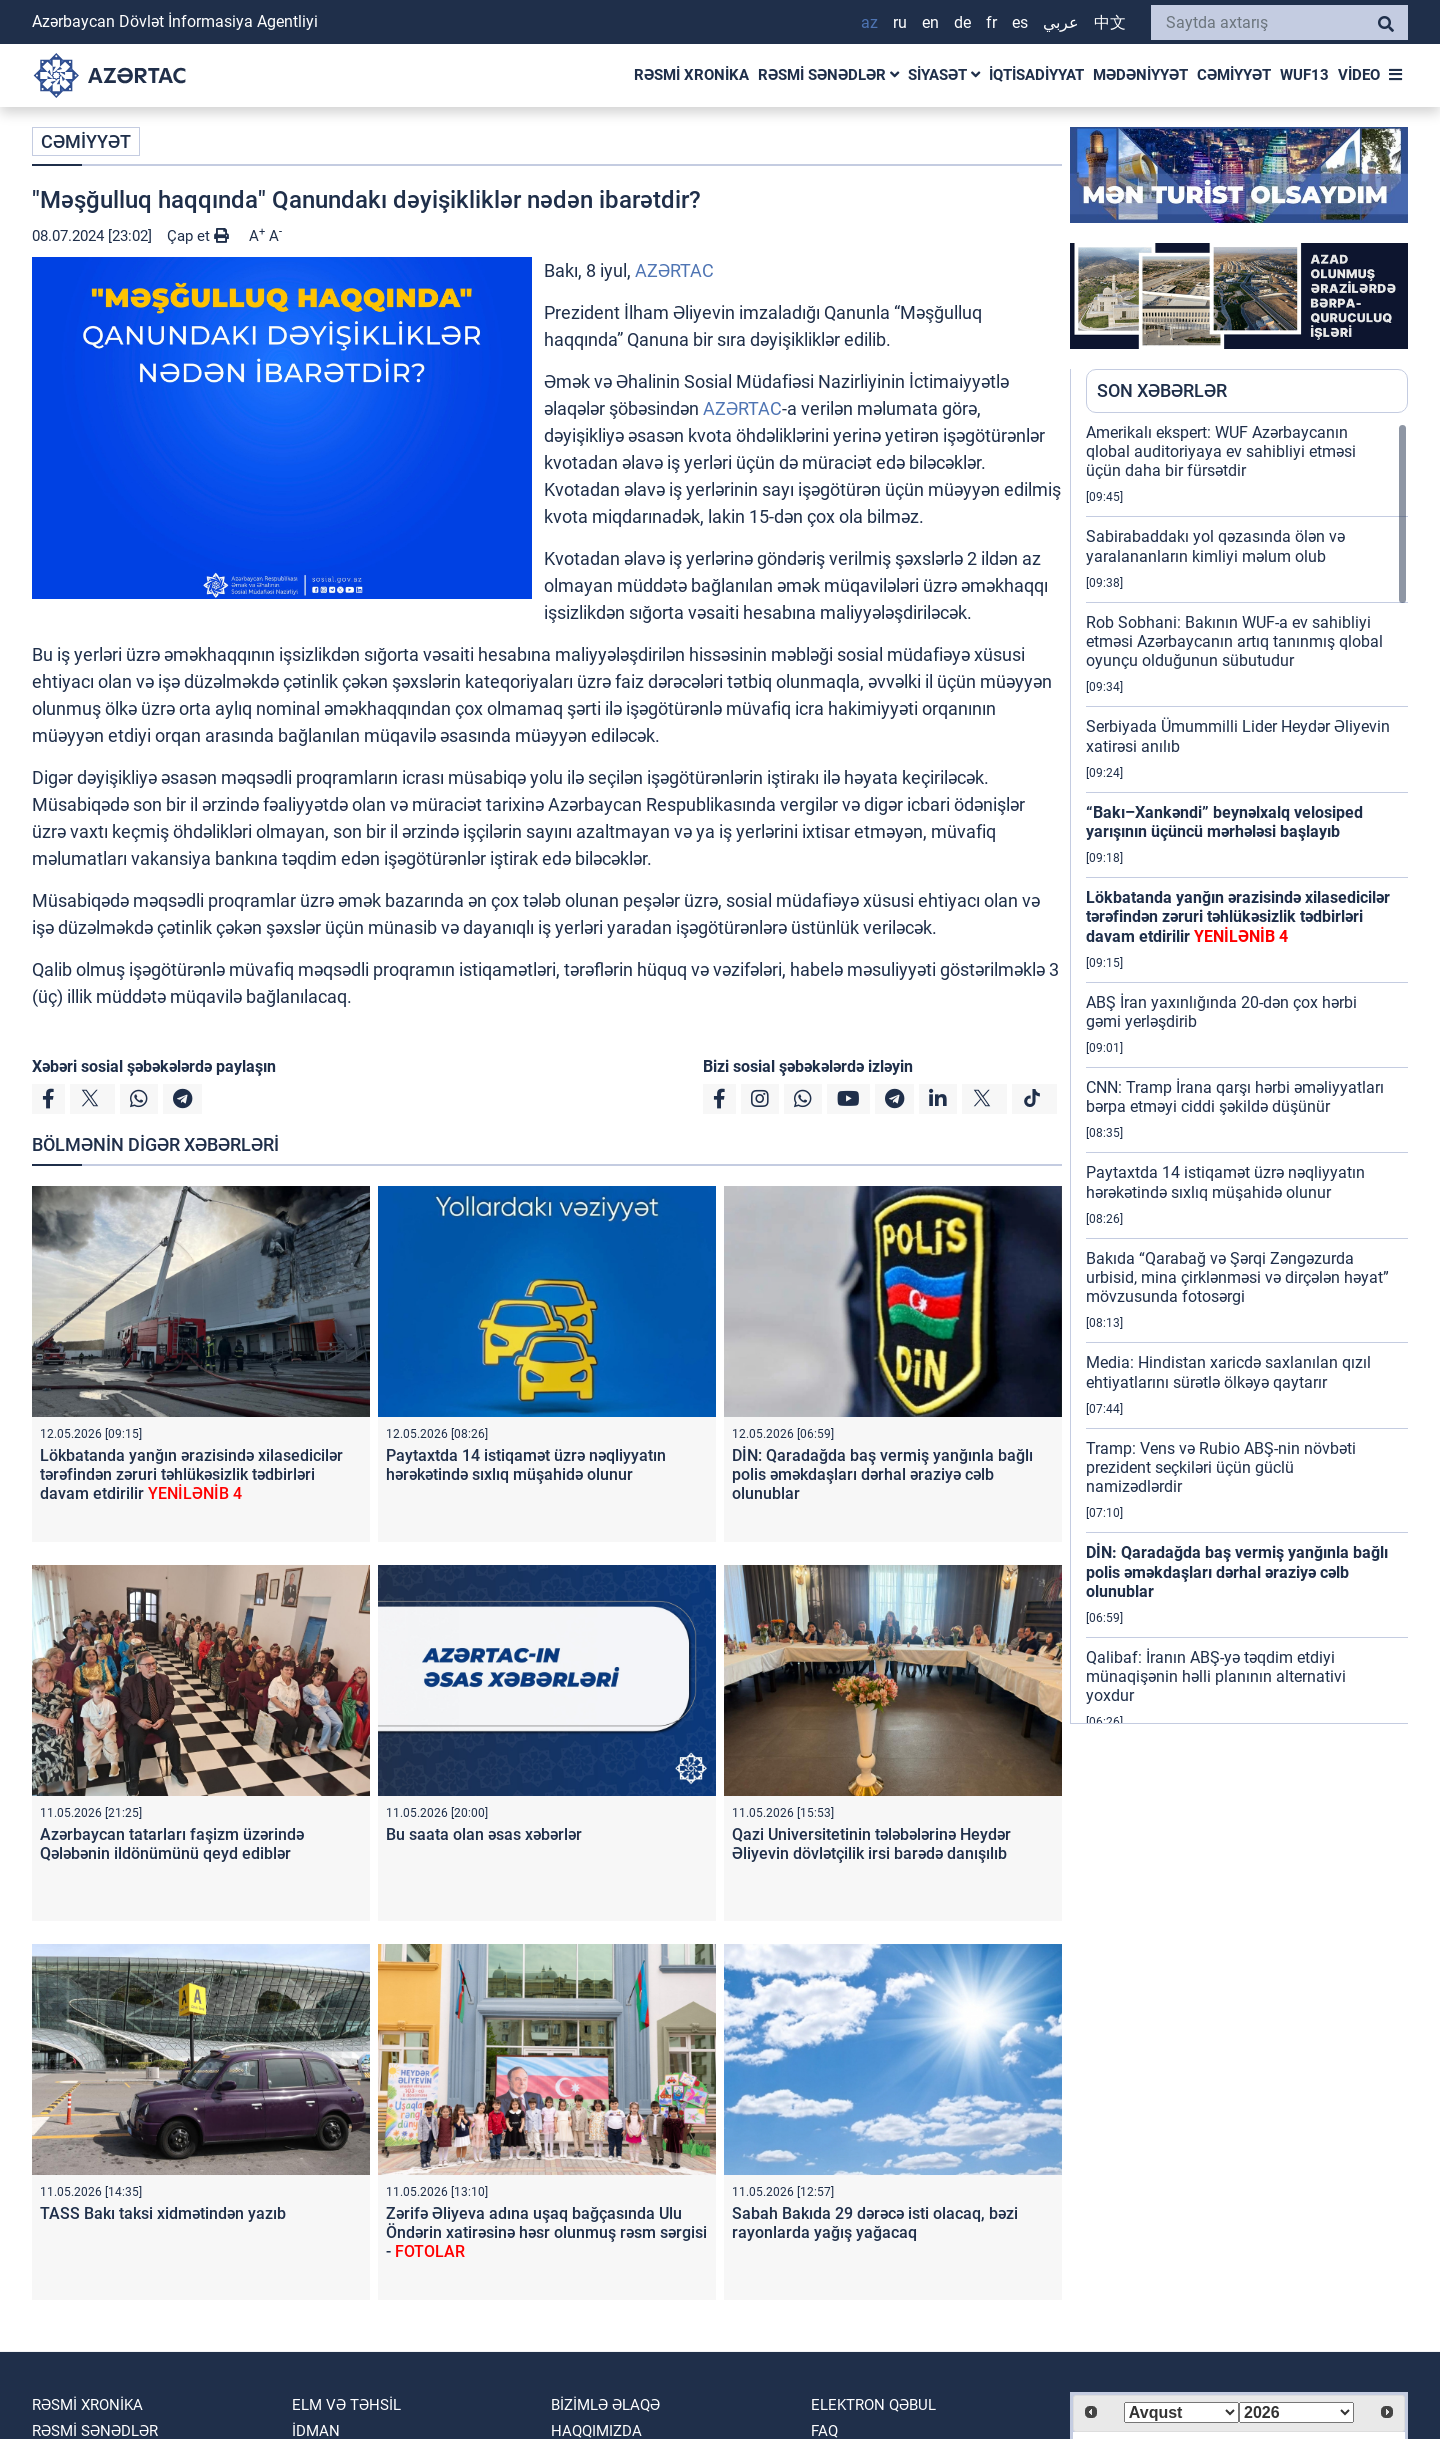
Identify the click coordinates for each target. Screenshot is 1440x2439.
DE (962, 22)
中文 (1110, 22)
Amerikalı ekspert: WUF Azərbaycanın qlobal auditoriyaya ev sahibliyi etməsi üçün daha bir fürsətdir (1221, 451)
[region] (1247, 1073)
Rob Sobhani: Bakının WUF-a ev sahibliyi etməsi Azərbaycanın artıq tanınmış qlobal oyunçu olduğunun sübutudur (1234, 641)
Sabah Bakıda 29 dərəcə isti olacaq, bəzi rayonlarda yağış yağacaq (875, 2223)
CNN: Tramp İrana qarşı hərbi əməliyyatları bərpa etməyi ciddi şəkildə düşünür (1235, 1097)
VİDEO (1359, 75)
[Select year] (1296, 2412)
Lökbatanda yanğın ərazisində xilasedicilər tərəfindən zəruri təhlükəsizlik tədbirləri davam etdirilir (191, 1474)
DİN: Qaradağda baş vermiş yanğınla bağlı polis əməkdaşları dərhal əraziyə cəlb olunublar (882, 1474)
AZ (869, 22)
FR (991, 22)
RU (900, 22)
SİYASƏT (944, 75)
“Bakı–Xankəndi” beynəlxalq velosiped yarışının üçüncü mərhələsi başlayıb (1224, 822)
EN (930, 22)
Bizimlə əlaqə (605, 2405)
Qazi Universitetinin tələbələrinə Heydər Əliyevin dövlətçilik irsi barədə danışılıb (871, 1844)
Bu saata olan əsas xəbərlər (484, 1834)
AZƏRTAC (674, 270)
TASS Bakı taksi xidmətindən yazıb (163, 2213)
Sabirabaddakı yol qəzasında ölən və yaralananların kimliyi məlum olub (1215, 546)
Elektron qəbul (873, 2405)
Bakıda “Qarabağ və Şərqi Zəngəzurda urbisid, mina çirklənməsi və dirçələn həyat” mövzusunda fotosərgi (1237, 1277)
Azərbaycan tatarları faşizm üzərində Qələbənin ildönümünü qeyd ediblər (172, 1844)
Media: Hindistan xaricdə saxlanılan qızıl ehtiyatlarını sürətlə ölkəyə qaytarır (1228, 1372)
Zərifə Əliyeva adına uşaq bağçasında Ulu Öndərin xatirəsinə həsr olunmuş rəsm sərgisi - (546, 2232)
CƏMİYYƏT (1234, 75)
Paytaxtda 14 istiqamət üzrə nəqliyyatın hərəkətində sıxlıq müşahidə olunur (526, 1465)
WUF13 (1304, 75)
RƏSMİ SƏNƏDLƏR (828, 75)
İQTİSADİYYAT (1036, 75)
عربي (1061, 22)
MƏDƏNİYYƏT (1140, 75)
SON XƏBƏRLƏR (1162, 390)
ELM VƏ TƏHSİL (346, 2405)
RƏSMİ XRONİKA (691, 75)
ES (1020, 22)
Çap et (198, 236)
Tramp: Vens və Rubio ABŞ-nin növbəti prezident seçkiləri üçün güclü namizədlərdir (1221, 1467)
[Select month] (1181, 2412)
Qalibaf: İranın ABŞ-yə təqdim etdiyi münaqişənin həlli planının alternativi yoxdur (1216, 1676)
